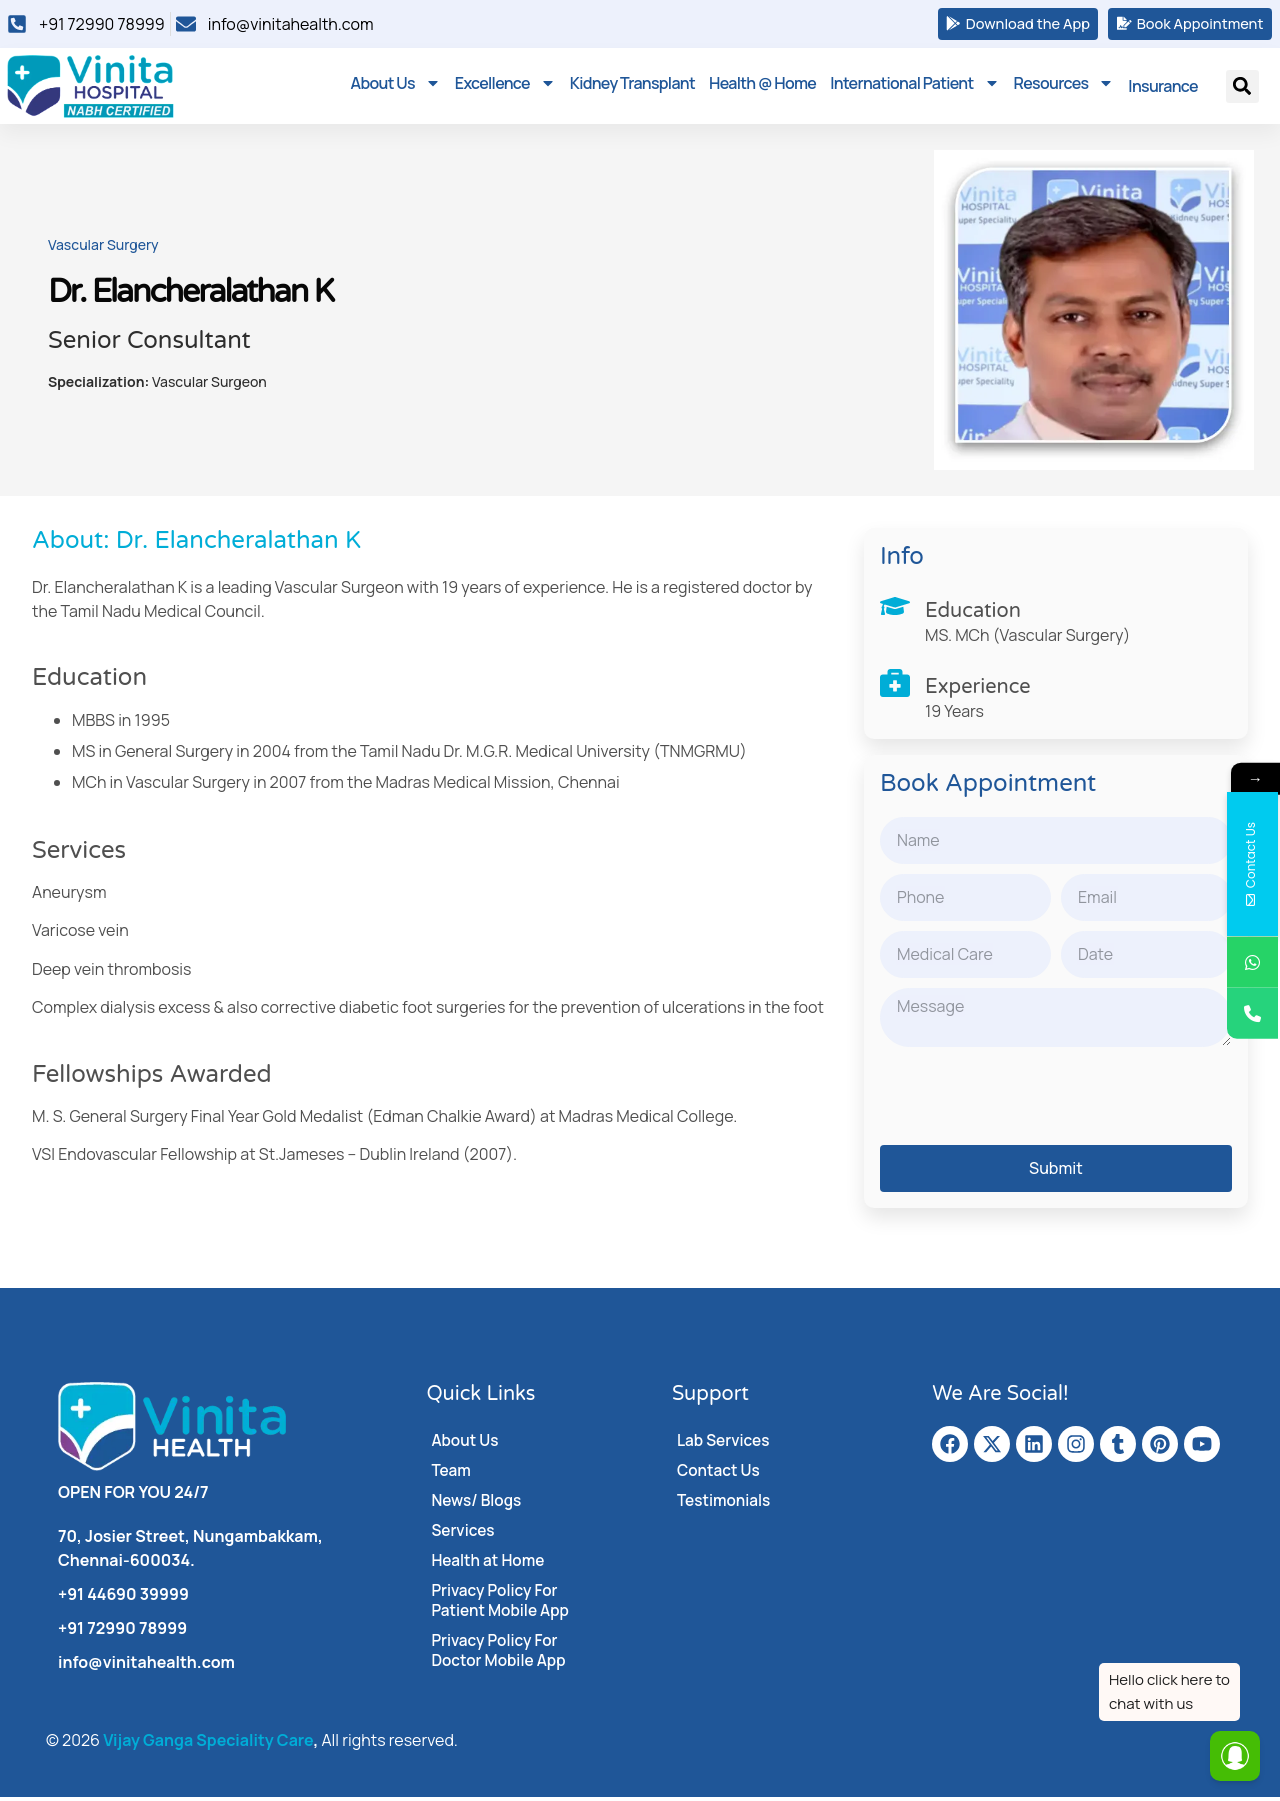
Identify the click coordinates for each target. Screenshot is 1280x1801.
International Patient (914, 87)
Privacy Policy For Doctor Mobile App (501, 1655)
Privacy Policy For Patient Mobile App (502, 1605)
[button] (1242, 90)
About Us (396, 87)
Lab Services (725, 1445)
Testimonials (725, 1505)
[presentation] (1032, 1100)
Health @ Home (762, 87)
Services (464, 1535)
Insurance (1162, 90)
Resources (1064, 87)
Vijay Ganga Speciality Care (208, 1744)
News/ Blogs (478, 1505)
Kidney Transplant (632, 87)
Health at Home (490, 1565)
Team (451, 1475)
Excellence (505, 87)
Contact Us (720, 1475)
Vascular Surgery (103, 248)
